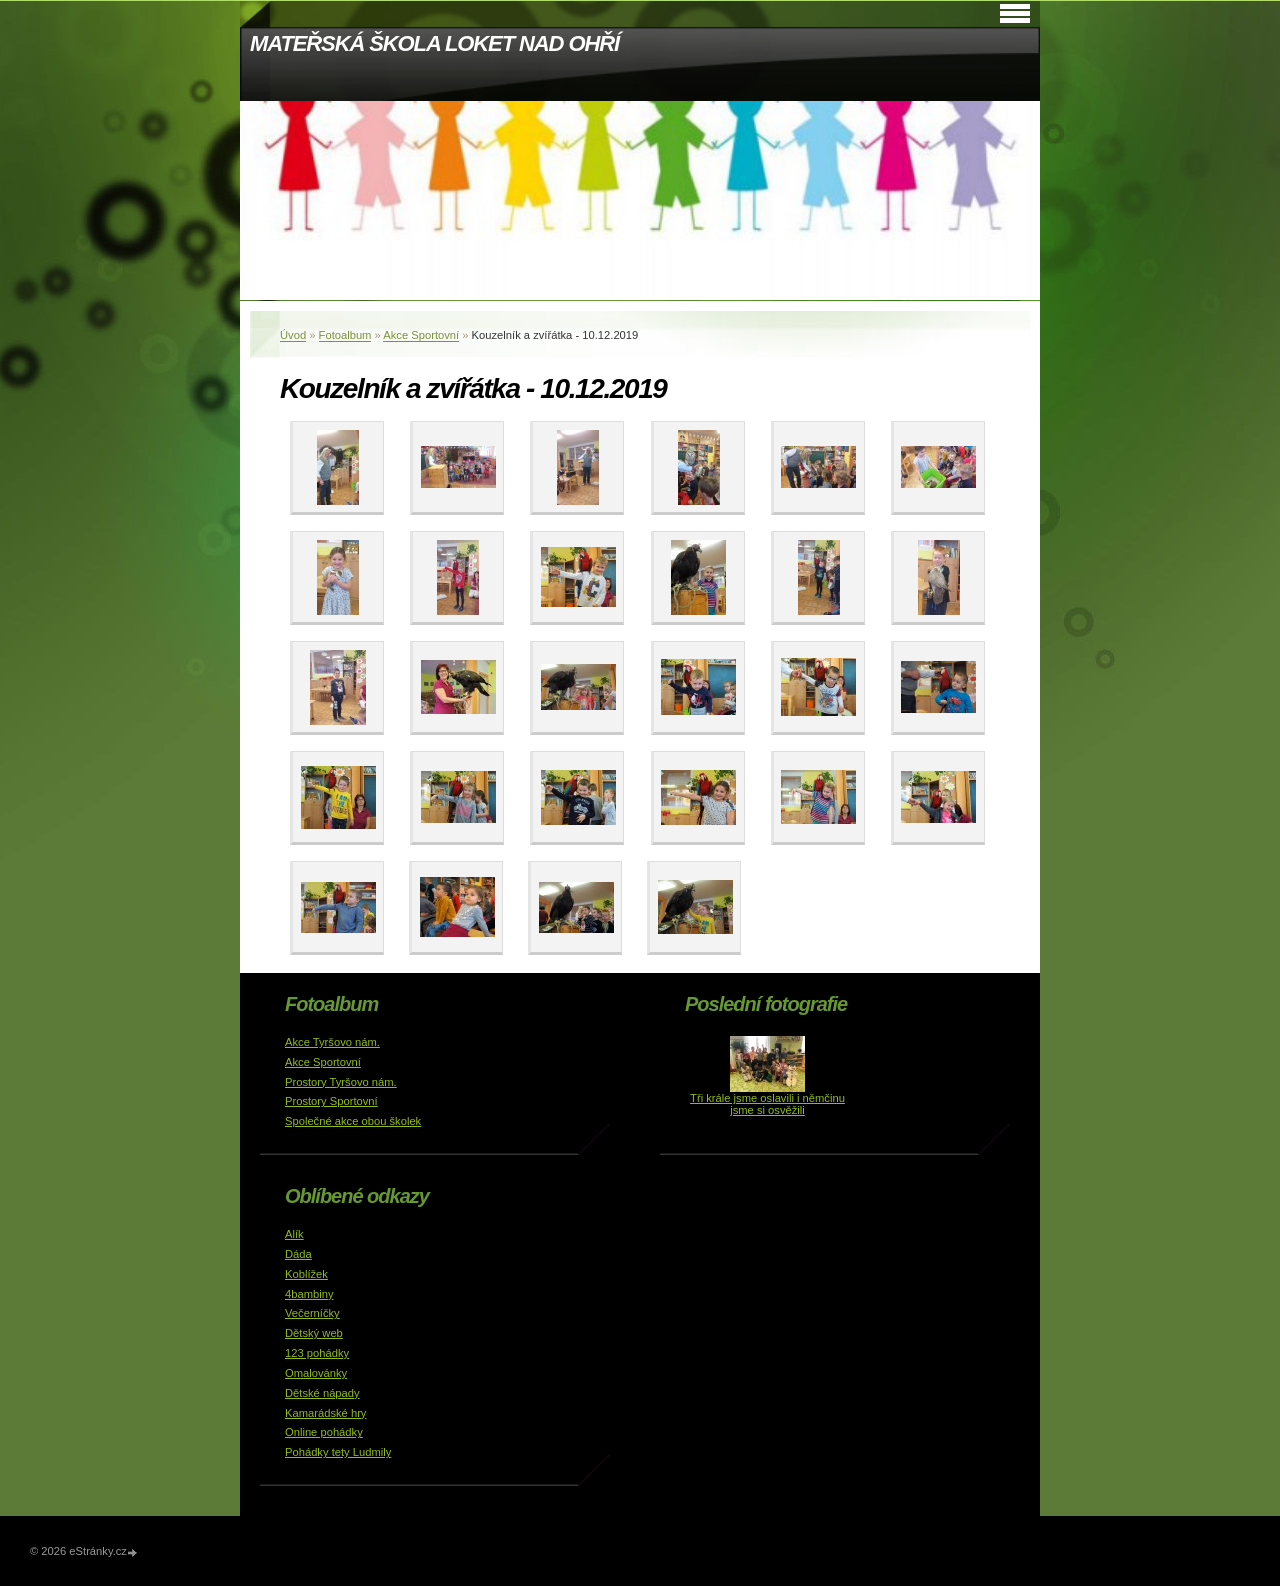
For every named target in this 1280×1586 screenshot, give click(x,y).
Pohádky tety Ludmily (338, 1452)
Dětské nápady (322, 1393)
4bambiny (309, 1294)
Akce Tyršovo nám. (332, 1042)
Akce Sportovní (421, 335)
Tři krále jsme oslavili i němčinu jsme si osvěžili (767, 1104)
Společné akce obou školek (353, 1121)
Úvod (293, 335)
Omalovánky (316, 1373)
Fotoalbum (345, 335)
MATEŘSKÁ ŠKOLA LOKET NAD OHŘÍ (434, 43)
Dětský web (314, 1333)
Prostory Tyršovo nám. (341, 1082)
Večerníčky (312, 1313)
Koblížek (306, 1274)
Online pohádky (324, 1432)
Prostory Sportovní (331, 1101)
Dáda (298, 1254)
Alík (294, 1234)
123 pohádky (317, 1353)
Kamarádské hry (325, 1413)
